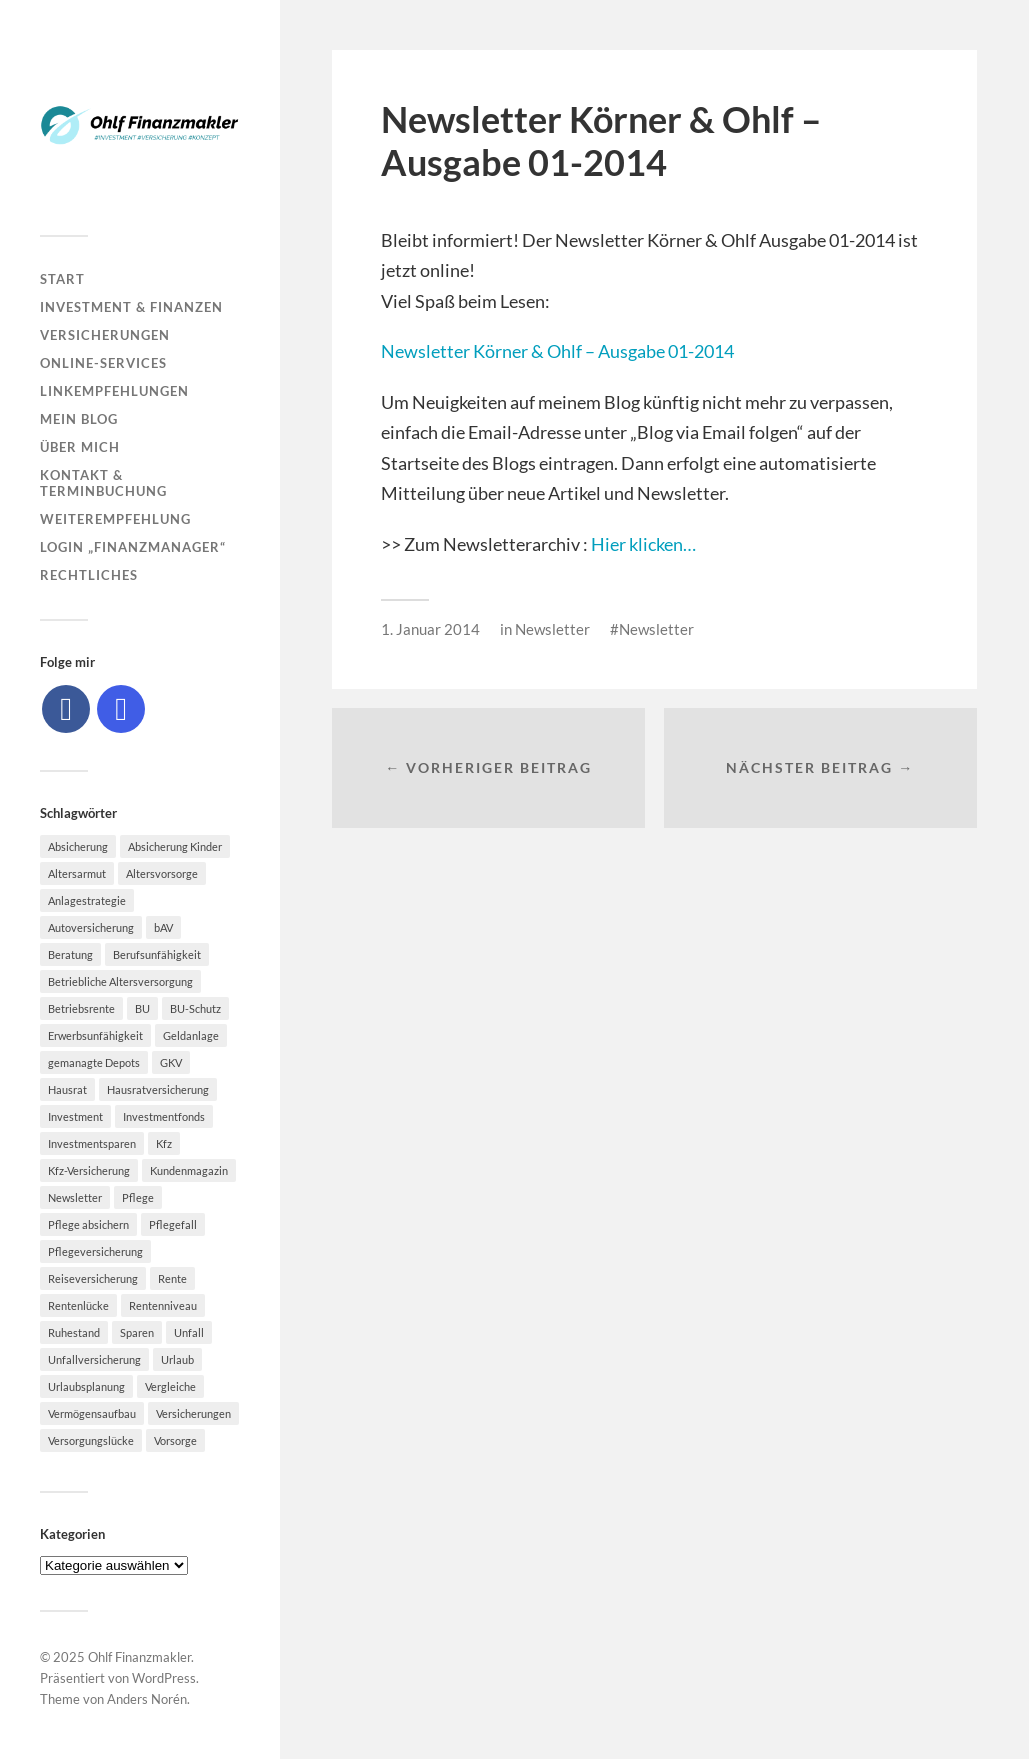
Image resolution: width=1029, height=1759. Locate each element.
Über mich (80, 447)
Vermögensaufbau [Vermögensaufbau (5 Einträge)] (92, 1413)
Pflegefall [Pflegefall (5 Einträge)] (173, 1224)
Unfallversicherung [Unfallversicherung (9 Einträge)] (94, 1359)
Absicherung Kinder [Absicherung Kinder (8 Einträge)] (175, 846)
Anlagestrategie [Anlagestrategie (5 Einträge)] (87, 900)
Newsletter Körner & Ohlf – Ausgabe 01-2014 (557, 351)
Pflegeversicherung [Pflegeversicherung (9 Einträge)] (95, 1251)
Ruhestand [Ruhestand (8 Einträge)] (74, 1332)
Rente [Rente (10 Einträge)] (172, 1278)
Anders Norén (147, 1699)
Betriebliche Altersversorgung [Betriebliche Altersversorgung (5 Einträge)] (120, 981)
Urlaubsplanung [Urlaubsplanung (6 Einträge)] (86, 1386)
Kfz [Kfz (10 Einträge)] (164, 1143)
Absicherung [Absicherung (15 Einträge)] (78, 846)
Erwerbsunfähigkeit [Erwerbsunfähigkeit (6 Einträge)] (95, 1035)
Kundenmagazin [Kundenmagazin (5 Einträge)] (189, 1170)
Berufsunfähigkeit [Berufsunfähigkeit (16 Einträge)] (157, 954)
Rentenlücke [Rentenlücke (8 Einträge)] (78, 1305)
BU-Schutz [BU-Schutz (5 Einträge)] (195, 1008)
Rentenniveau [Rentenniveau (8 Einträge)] (163, 1305)
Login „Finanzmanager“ (133, 547)
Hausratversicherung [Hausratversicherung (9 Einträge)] (158, 1089)
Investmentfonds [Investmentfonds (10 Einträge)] (164, 1116)
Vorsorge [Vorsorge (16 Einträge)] (175, 1440)
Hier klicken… (643, 544)
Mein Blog (79, 419)
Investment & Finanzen (131, 307)
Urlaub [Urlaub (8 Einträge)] (177, 1359)
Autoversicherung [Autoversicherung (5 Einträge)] (91, 927)
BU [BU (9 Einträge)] (142, 1008)
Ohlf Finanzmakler (139, 1657)
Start (62, 279)
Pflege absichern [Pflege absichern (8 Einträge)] (88, 1224)
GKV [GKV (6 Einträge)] (171, 1062)
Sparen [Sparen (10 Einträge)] (137, 1332)
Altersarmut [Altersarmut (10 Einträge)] (77, 873)
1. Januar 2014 (430, 629)
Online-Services (103, 363)
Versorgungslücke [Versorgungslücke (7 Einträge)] (91, 1440)
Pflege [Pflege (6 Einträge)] (138, 1197)
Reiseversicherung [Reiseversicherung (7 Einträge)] (93, 1278)
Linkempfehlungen (114, 391)
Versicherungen (105, 335)
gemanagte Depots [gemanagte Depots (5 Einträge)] (94, 1062)
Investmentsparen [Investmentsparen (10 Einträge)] (92, 1143)
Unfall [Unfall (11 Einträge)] (189, 1332)
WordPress (164, 1678)
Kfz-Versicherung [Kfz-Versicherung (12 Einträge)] (89, 1170)
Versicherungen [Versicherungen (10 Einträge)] (193, 1413)
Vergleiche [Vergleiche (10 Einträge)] (170, 1386)
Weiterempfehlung (115, 519)
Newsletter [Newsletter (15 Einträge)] (75, 1197)
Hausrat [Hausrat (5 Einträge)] (67, 1089)
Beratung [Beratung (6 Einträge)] (70, 954)
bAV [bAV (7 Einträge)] (163, 927)
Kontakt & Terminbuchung (103, 483)
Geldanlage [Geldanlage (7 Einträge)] (191, 1035)
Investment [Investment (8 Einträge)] (75, 1116)
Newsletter (552, 629)
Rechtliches (89, 575)
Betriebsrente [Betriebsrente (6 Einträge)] (81, 1008)
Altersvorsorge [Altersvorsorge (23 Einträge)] (162, 873)
